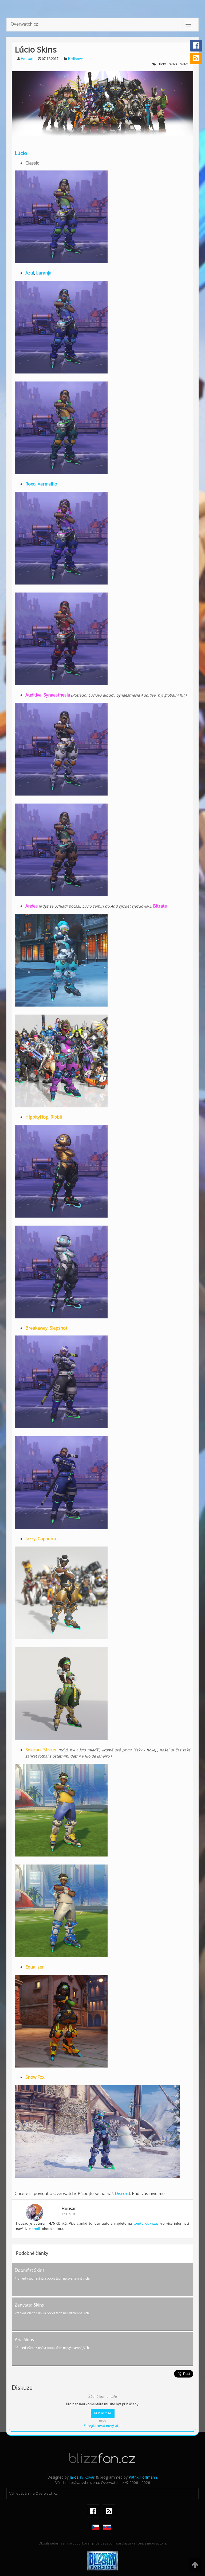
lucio (161, 64)
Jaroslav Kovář (82, 2477)
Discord (122, 2193)
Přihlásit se (102, 2413)
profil (35, 2229)
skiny (184, 64)
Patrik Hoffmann (143, 2477)
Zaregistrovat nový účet (103, 2426)
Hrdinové (75, 59)
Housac (27, 59)
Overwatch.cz (24, 24)
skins (173, 64)
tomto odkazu (145, 2224)
